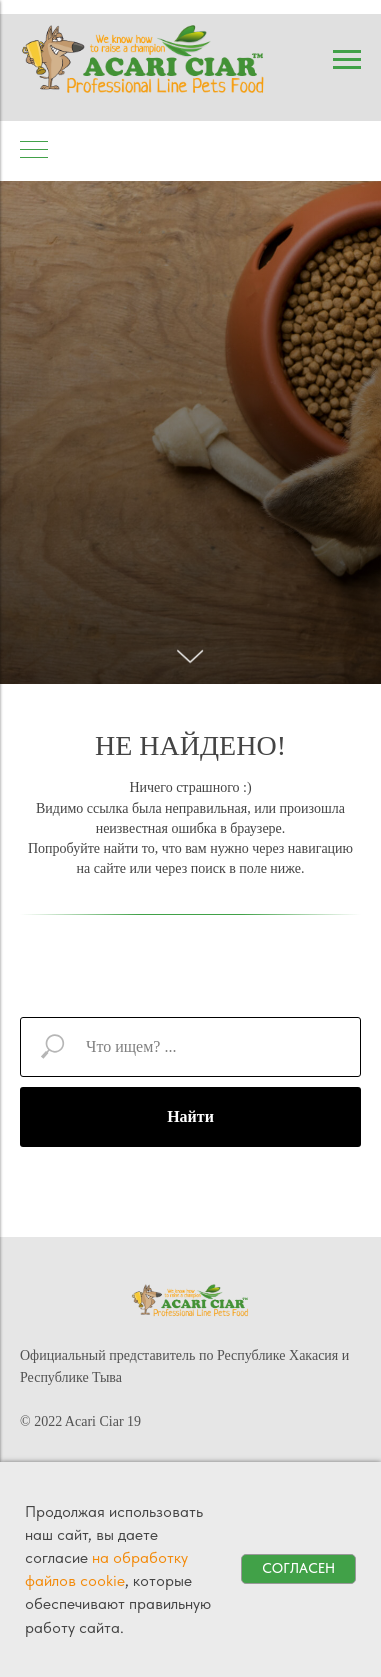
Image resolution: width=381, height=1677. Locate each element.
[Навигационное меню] (347, 60)
